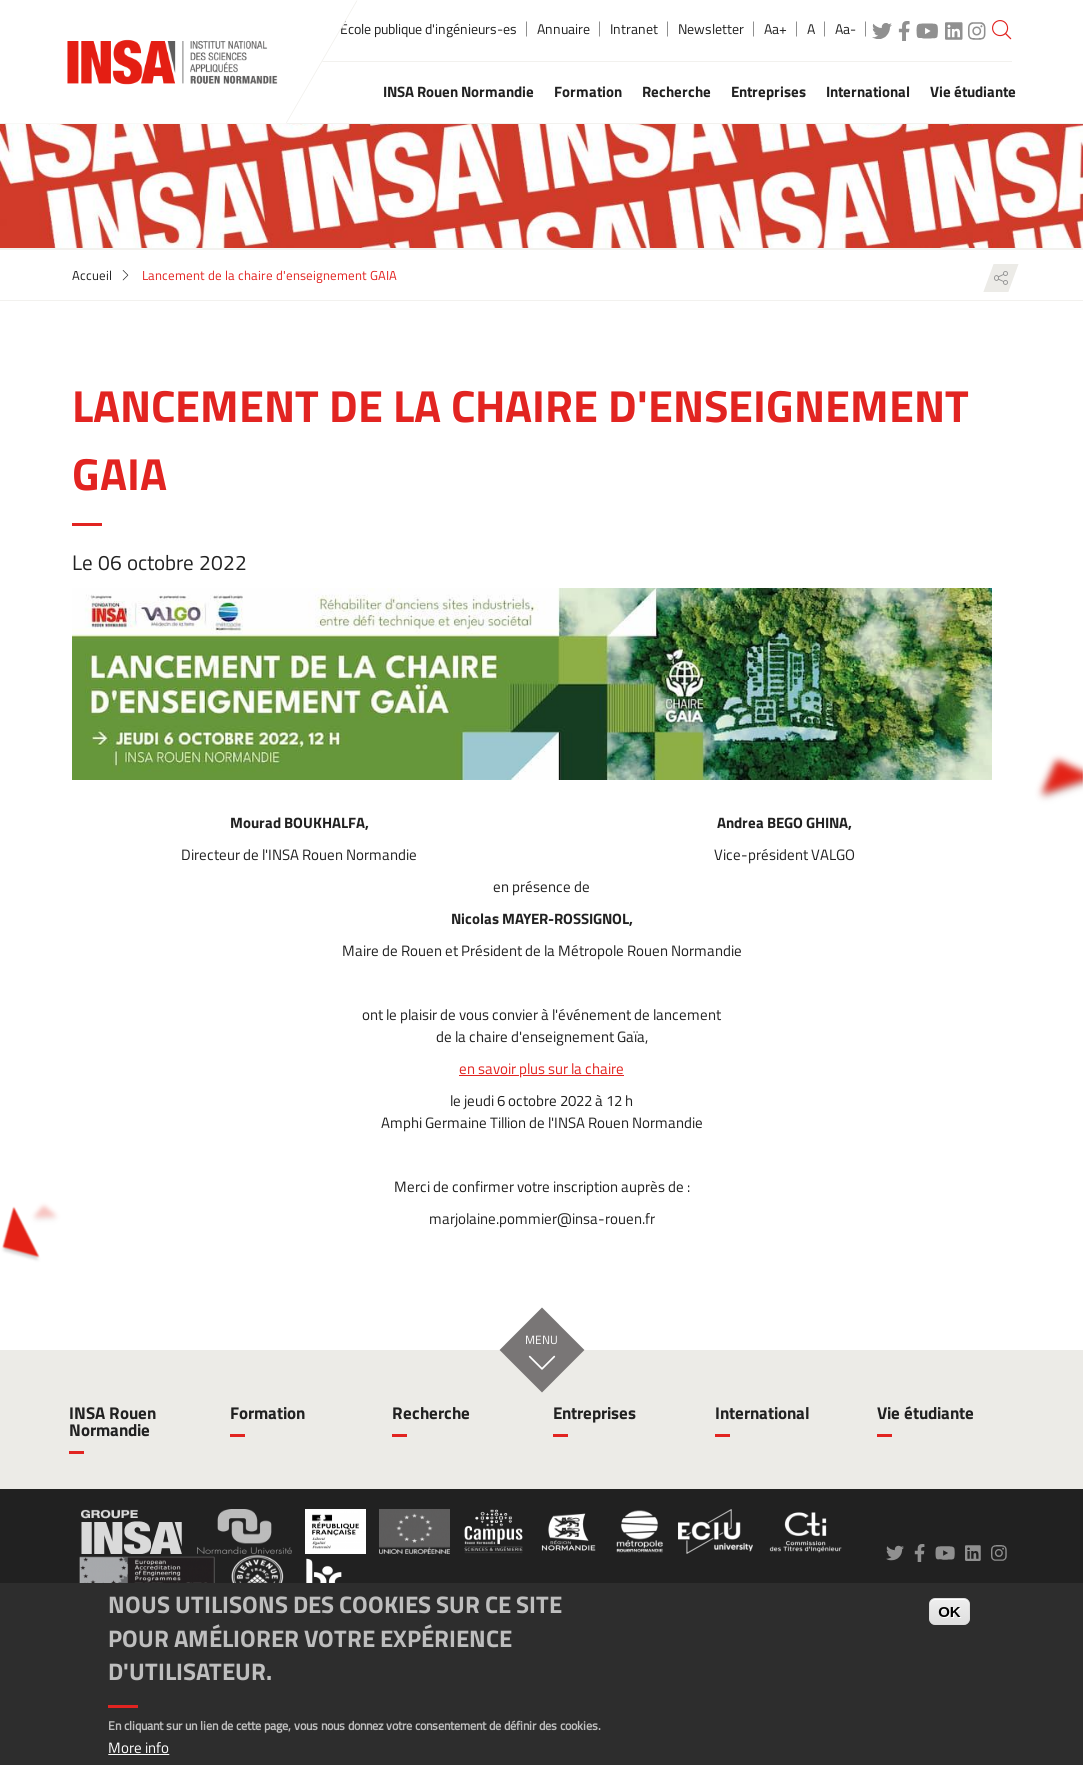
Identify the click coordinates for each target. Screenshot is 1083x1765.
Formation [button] (588, 91)
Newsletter (711, 29)
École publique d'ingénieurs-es (428, 29)
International (762, 1413)
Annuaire (563, 29)
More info (138, 1747)
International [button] (868, 91)
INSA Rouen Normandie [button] (458, 91)
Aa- (845, 29)
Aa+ (775, 29)
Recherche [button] (676, 91)
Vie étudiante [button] (973, 91)
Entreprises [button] (768, 91)
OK (949, 1611)
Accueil (92, 275)
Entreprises (594, 1413)
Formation (267, 1413)
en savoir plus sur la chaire (541, 1069)
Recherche (431, 1413)
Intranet (634, 29)
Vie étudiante (925, 1413)
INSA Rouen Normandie (112, 1421)
